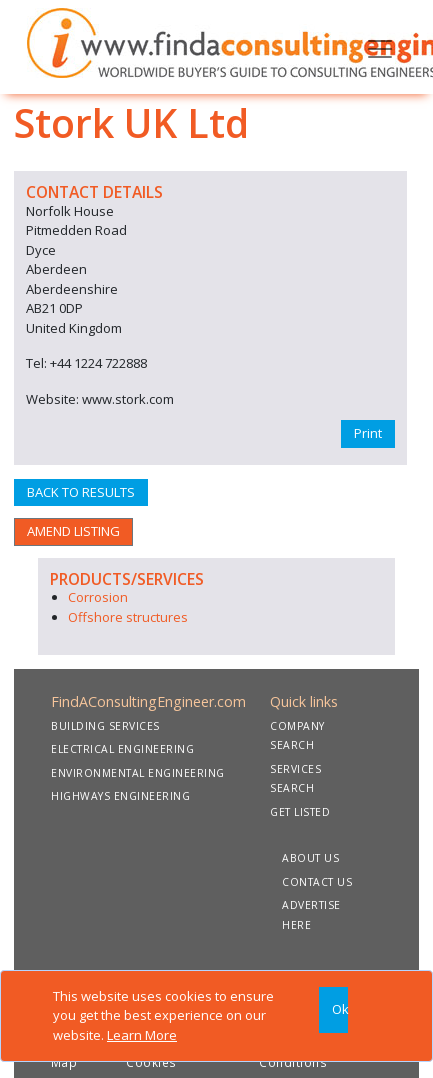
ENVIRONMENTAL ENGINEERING (138, 773)
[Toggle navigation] (380, 47)
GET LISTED (300, 812)
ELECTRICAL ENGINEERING (122, 749)
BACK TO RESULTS (81, 492)
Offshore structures (128, 617)
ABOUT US (310, 858)
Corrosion (98, 597)
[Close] (333, 1010)
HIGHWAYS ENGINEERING (120, 796)
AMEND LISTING (73, 531)
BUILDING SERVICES (105, 726)
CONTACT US (317, 882)
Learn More (142, 1035)
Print (368, 433)
